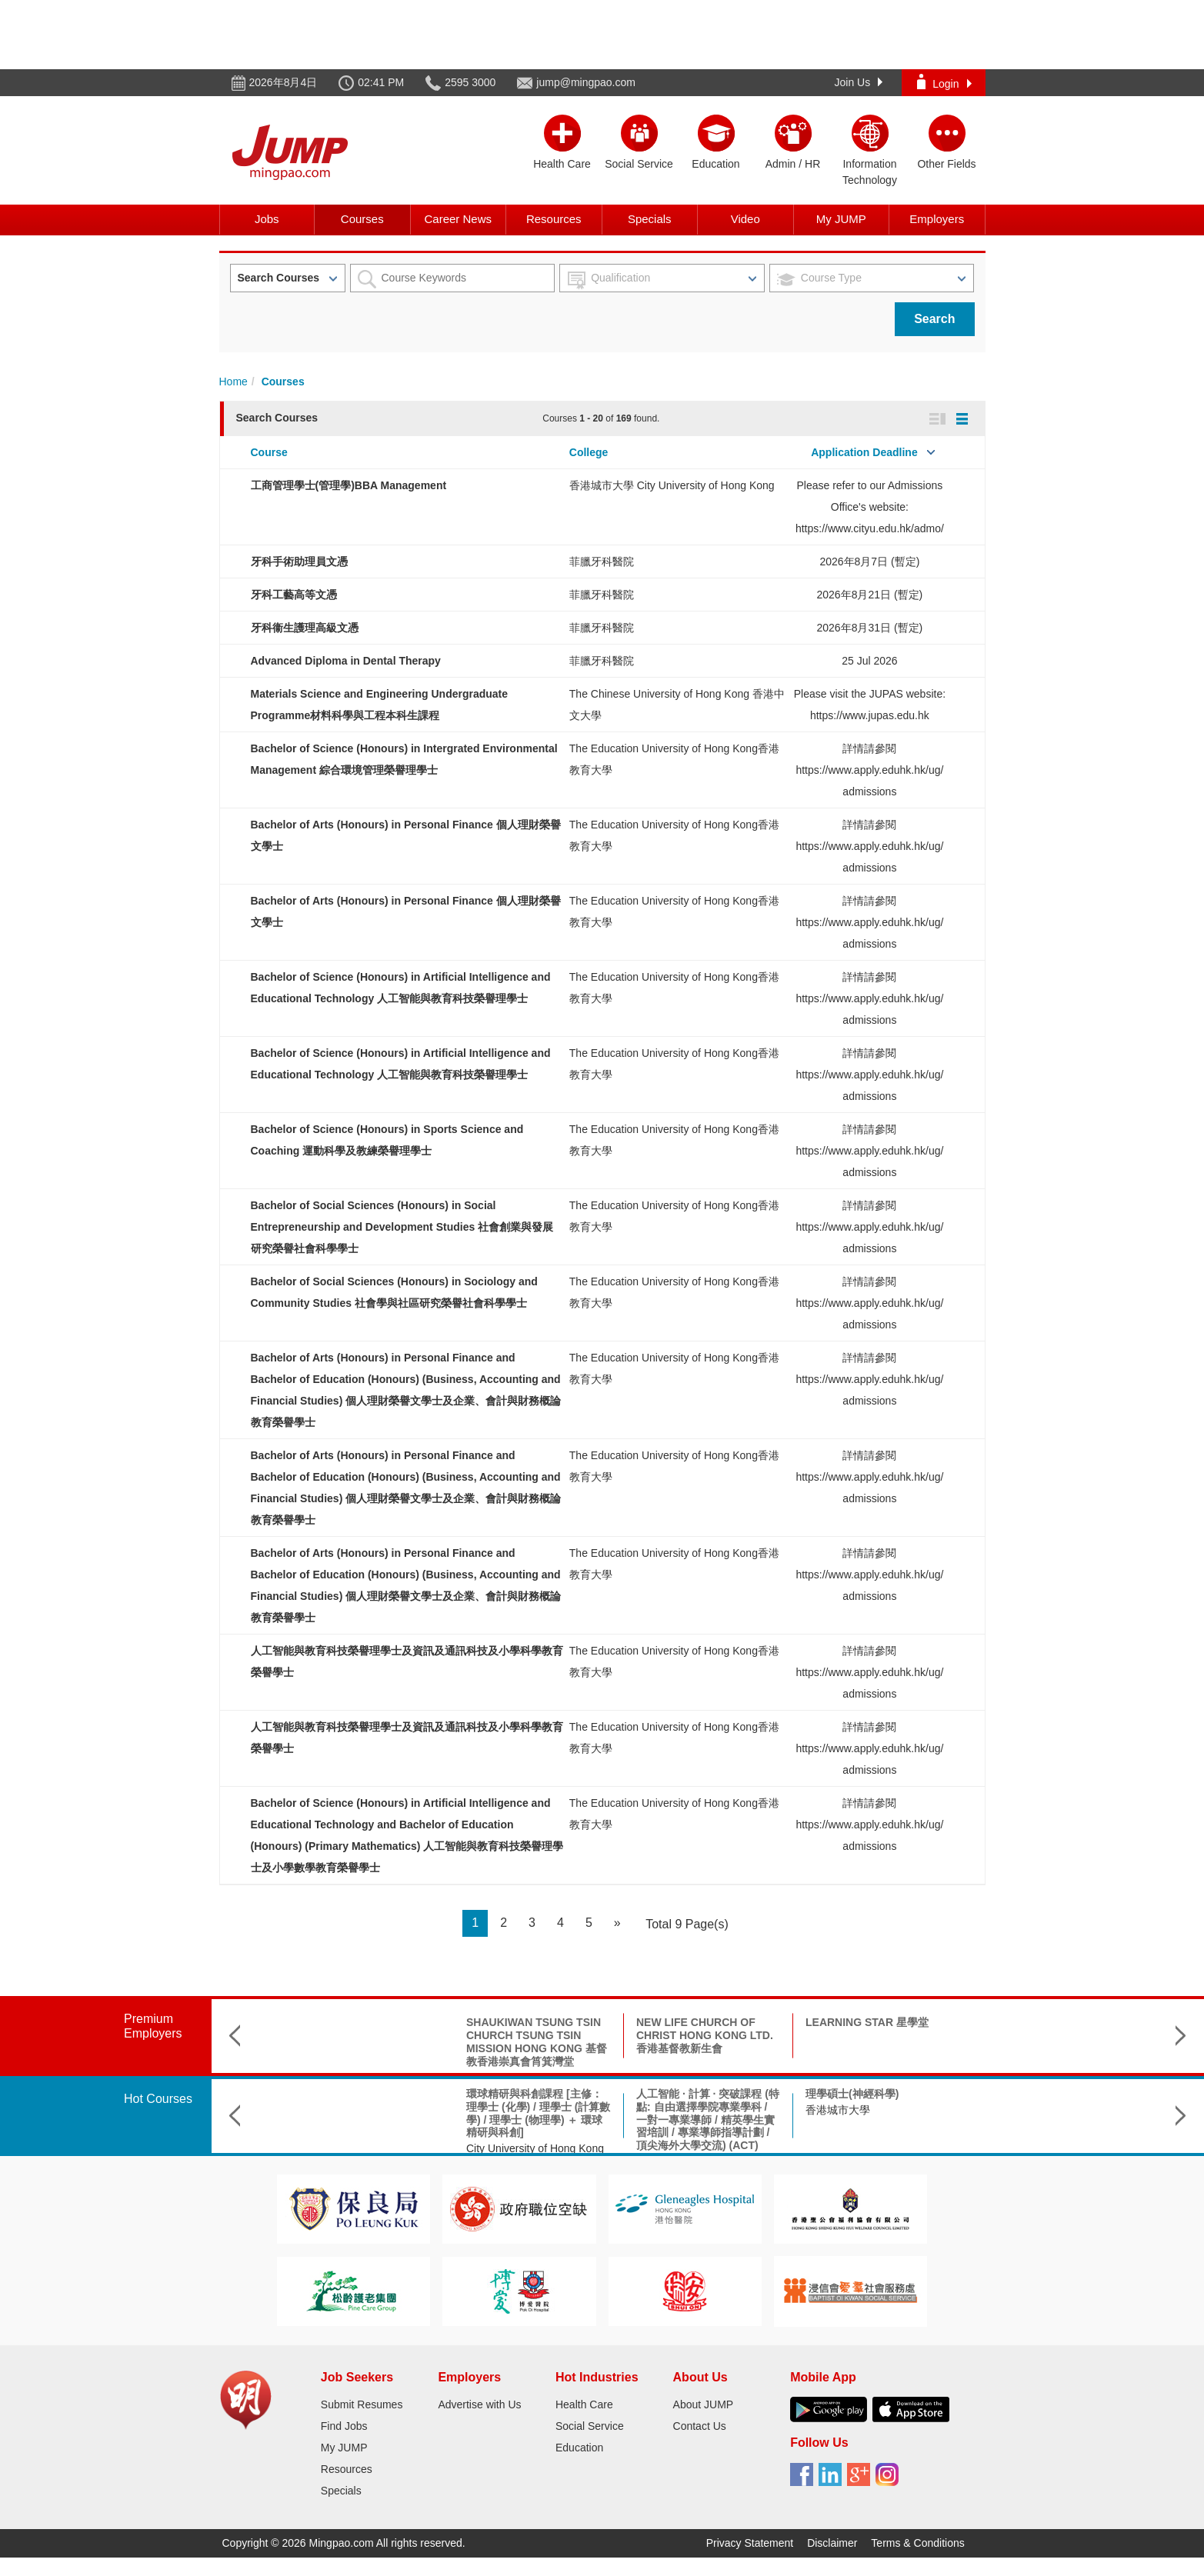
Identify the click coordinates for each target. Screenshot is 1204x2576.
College (589, 452)
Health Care (584, 2404)
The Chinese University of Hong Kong (1036, 2142)
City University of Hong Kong (366, 2148)
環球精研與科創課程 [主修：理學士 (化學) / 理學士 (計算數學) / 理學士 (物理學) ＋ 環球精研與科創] (369, 2113)
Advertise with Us (479, 2404)
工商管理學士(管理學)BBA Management (349, 485)
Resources (554, 218)
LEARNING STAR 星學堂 (697, 2022)
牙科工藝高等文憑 (294, 594)
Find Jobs (344, 2426)
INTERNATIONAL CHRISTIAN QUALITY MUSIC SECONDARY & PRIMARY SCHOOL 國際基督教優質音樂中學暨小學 (1041, 2048)
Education (579, 2447)
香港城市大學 (668, 2110)
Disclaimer (832, 2543)
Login (944, 82)
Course (269, 452)
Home (233, 381)
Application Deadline (864, 452)
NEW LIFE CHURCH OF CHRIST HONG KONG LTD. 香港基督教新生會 (535, 2035)
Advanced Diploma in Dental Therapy (346, 661)
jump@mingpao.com (585, 82)
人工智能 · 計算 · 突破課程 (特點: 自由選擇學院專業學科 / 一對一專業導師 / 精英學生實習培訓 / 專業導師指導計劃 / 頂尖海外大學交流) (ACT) (538, 2119)
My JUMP (841, 218)
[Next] (617, 1923)
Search (934, 318)
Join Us (859, 82)
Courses (362, 218)
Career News (458, 218)
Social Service (589, 2426)
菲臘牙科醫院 (601, 561)
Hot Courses (158, 2098)
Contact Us (699, 2426)
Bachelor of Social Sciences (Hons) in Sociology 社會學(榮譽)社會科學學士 (877, 2107)
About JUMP (703, 2404)
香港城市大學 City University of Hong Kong (672, 485)
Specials (650, 218)
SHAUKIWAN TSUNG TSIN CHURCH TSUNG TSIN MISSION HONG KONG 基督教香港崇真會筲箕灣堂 (367, 2041)
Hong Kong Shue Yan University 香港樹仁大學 (862, 2142)
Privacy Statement (750, 2543)
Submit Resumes (362, 2404)
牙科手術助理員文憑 (299, 561)
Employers (936, 218)
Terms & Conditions (917, 2543)
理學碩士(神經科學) (682, 2094)
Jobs (267, 218)
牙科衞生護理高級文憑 (305, 628)
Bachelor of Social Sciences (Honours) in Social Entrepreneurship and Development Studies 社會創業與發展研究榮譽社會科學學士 (402, 1227)
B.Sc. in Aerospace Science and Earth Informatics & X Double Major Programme (1045, 2107)
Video (745, 218)
